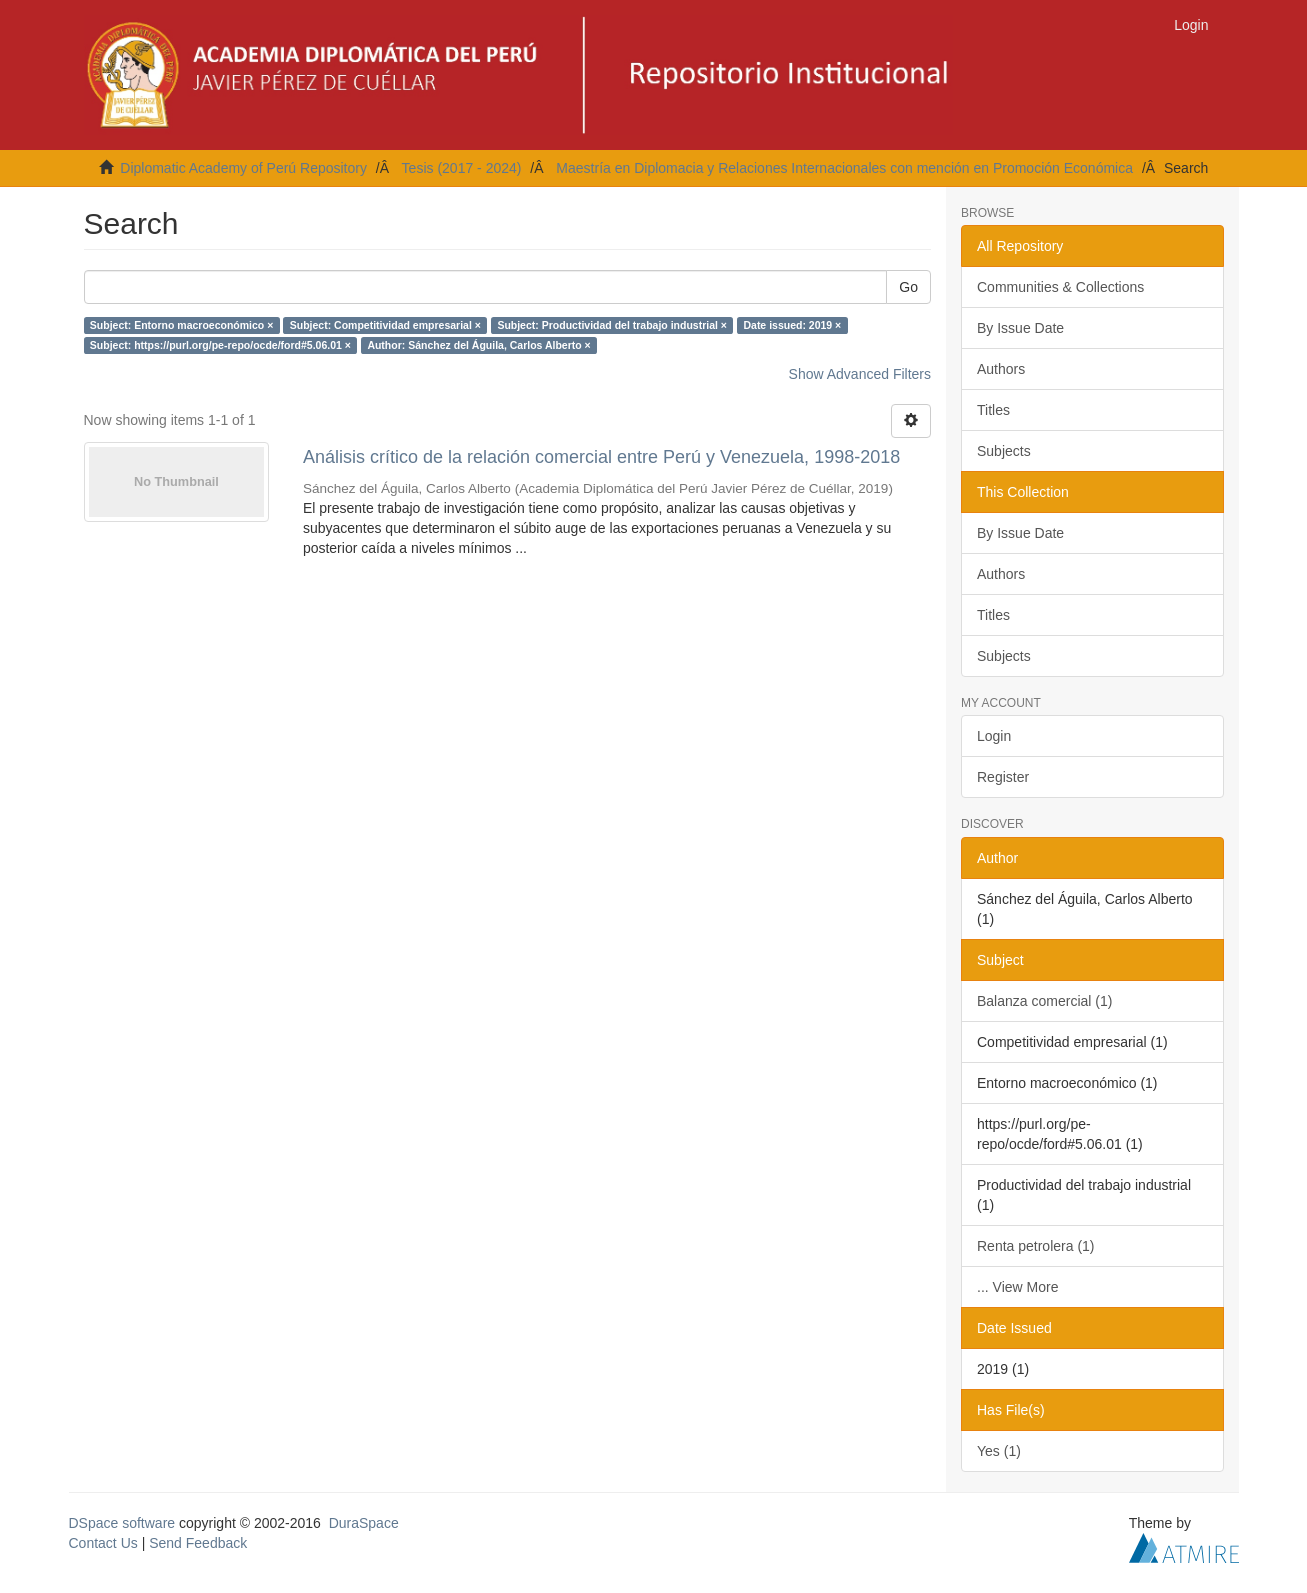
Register (1003, 777)
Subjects (1004, 451)
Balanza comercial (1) (1044, 1001)
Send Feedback (198, 1543)
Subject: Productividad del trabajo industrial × (612, 325)
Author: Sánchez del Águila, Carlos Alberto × (478, 345)
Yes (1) (999, 1451)
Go (908, 287)
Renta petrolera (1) (1036, 1246)
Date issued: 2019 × (792, 325)
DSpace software (122, 1523)
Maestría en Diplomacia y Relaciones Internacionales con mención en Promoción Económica (844, 168)
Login (994, 736)
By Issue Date (1020, 328)
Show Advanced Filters (860, 374)
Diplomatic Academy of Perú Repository (243, 168)
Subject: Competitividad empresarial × (385, 325)
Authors (1001, 369)
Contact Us (103, 1543)
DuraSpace (364, 1523)
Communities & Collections (1060, 287)
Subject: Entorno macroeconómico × (182, 325)
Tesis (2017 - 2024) (462, 168)
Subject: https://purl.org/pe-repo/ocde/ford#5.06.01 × (220, 345)
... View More (1017, 1287)
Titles (993, 410)
